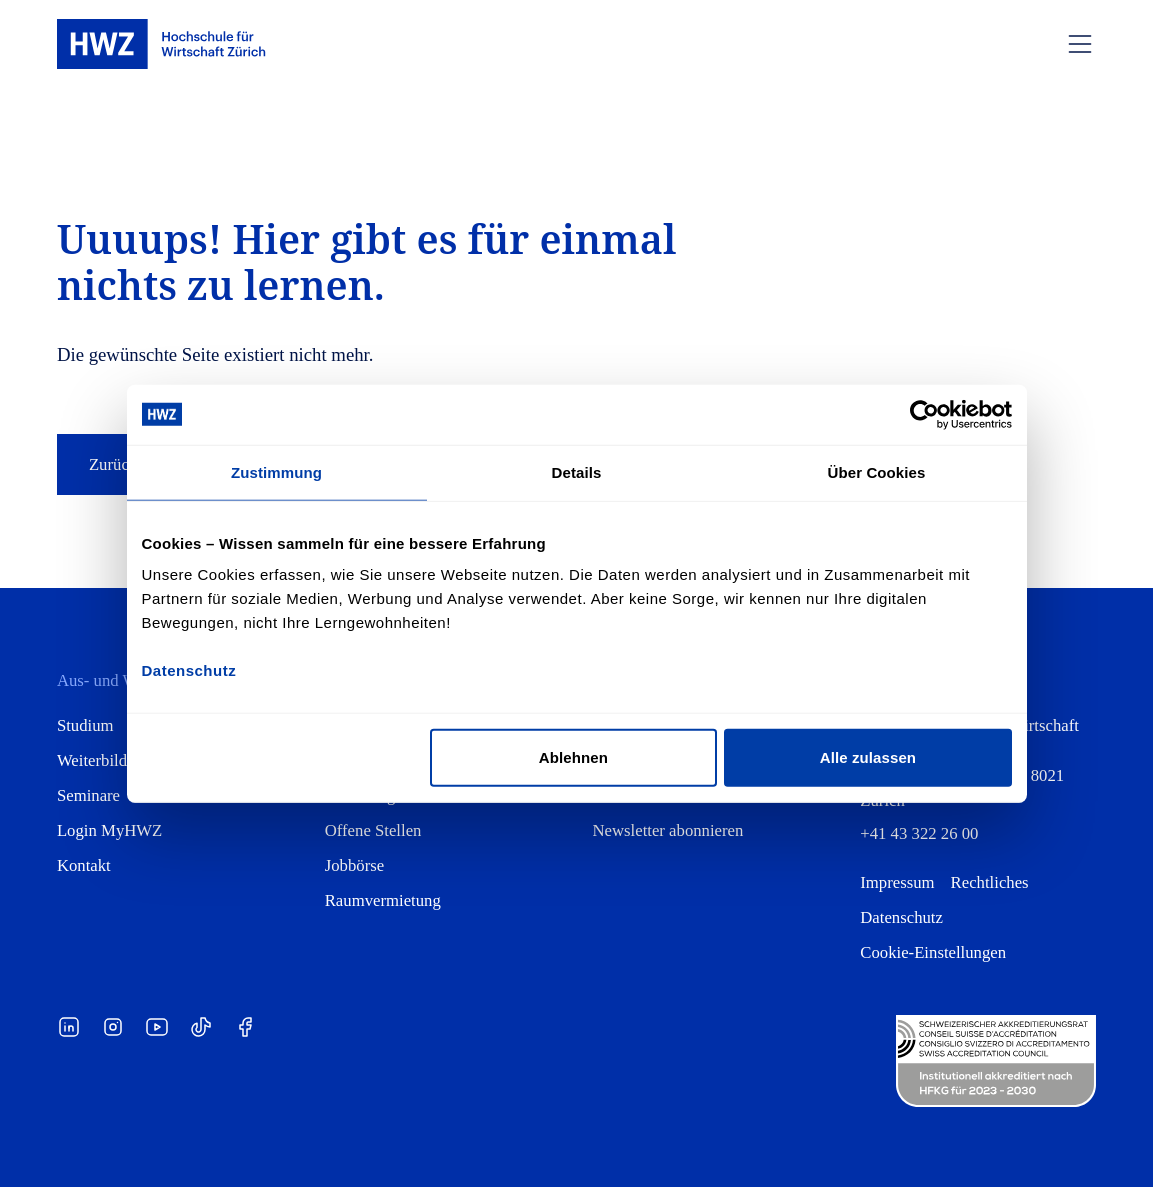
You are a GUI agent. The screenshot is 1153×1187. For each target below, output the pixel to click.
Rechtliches (990, 882)
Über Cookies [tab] (877, 471)
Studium (85, 725)
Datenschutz (901, 917)
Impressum (897, 882)
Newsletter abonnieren (668, 830)
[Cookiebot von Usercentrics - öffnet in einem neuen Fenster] (924, 414)
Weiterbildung (104, 760)
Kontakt (84, 865)
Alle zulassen (868, 757)
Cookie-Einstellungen (933, 952)
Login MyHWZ (109, 830)
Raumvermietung (383, 900)
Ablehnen (573, 757)
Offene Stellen (373, 830)
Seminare (88, 795)
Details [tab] (577, 471)
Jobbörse (354, 865)
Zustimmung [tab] (276, 471)
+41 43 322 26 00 (919, 833)
